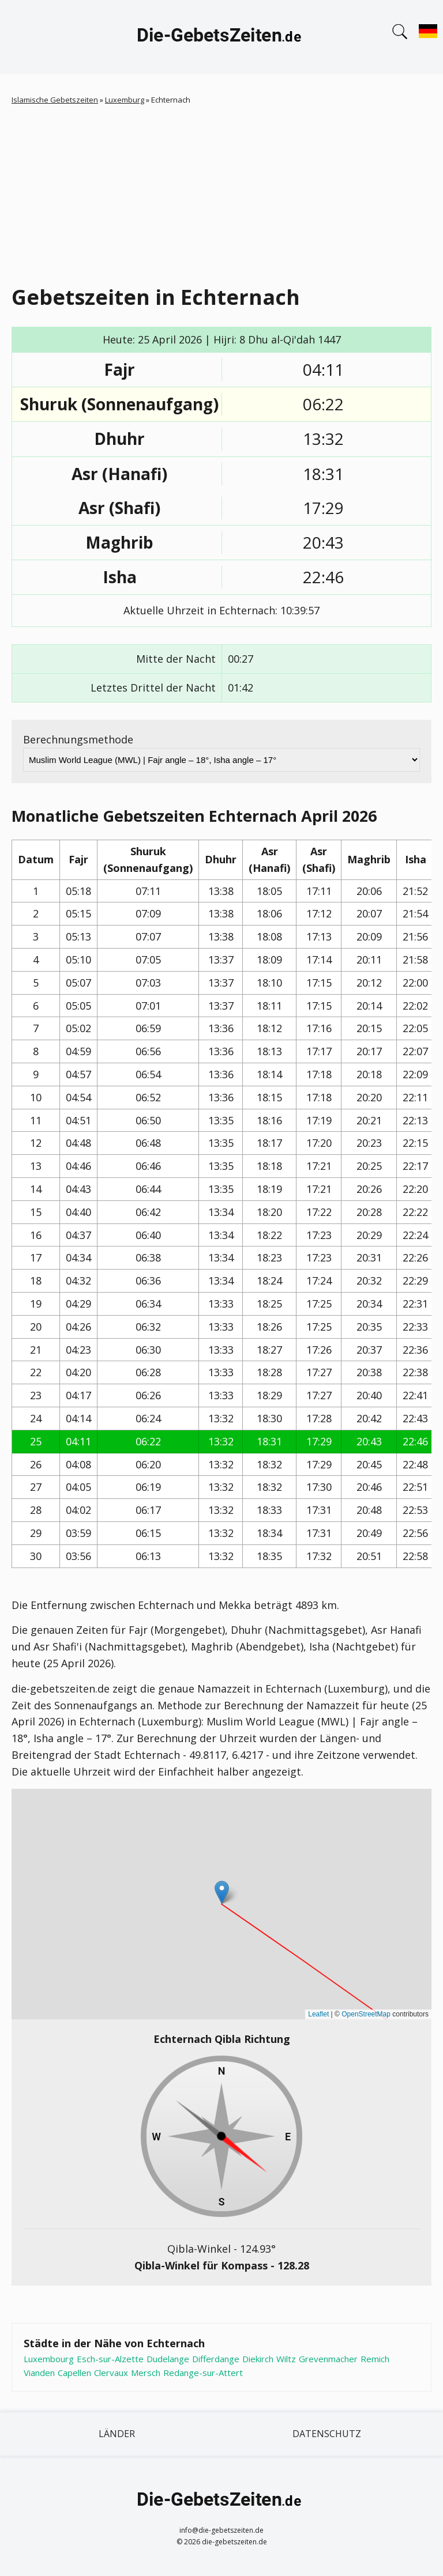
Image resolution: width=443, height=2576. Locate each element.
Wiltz (286, 2359)
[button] (222, 1892)
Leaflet (318, 2014)
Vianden (39, 2372)
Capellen (74, 2372)
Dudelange (168, 2359)
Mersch (145, 2372)
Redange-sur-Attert (203, 2372)
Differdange (215, 2359)
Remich (375, 2359)
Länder (117, 2433)
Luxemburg (124, 100)
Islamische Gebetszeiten (55, 100)
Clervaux (111, 2372)
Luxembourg (49, 2359)
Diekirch (257, 2359)
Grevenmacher (328, 2359)
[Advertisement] (221, 192)
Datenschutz (326, 2433)
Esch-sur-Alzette (110, 2359)
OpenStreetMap (366, 2014)
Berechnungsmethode (78, 739)
